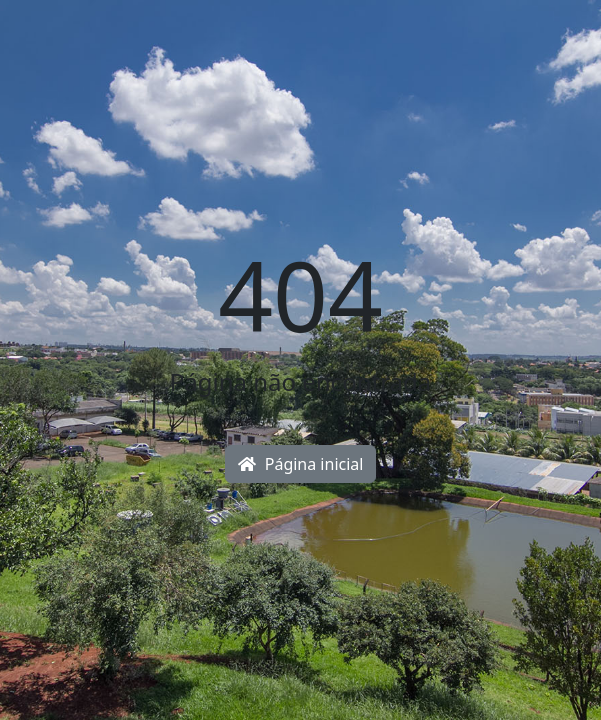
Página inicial (301, 464)
